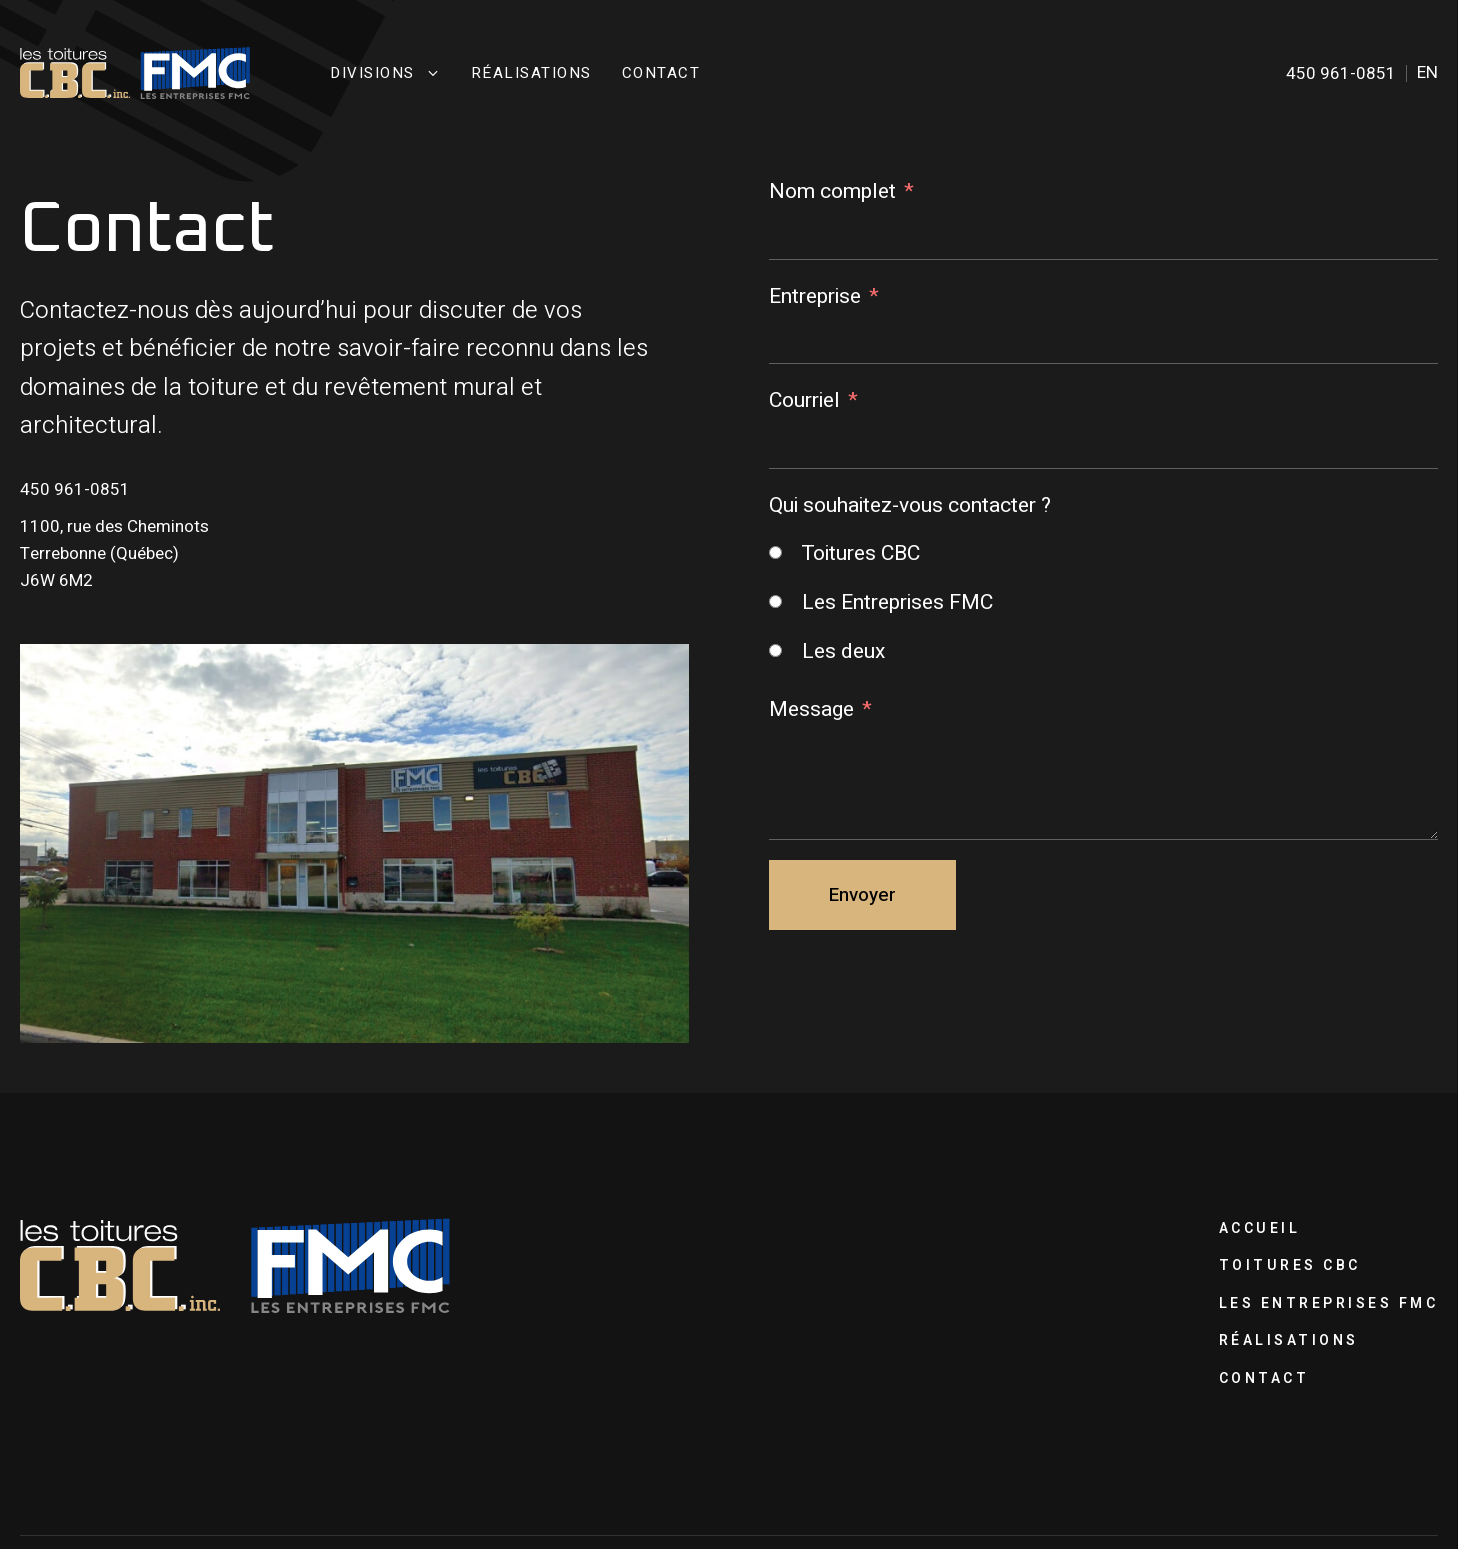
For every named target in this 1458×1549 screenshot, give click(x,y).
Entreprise (815, 296)
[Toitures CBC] (775, 552)
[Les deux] (775, 650)
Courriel (804, 400)
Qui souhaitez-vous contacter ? (910, 505)
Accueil (1260, 1228)
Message (811, 709)
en (1427, 72)
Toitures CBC (1290, 1265)
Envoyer (862, 895)
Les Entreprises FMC (1329, 1303)
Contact (661, 73)
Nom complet (832, 191)
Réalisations (531, 73)
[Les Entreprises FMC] (775, 601)
